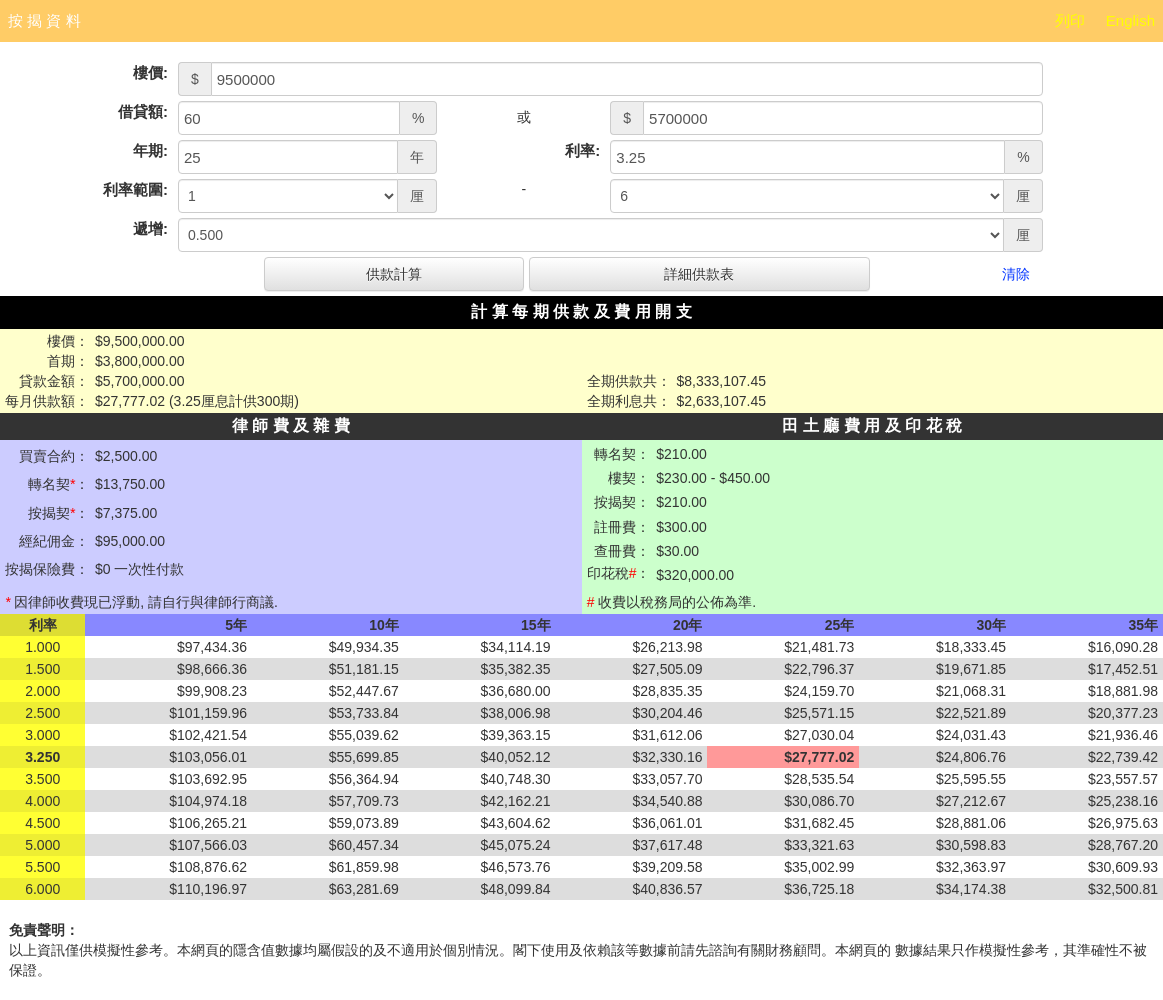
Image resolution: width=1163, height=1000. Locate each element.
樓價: (150, 72)
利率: (582, 150)
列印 (1070, 20)
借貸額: (143, 111)
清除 (1016, 274)
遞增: (150, 228)
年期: (150, 150)
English (1130, 20)
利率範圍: (135, 189)
